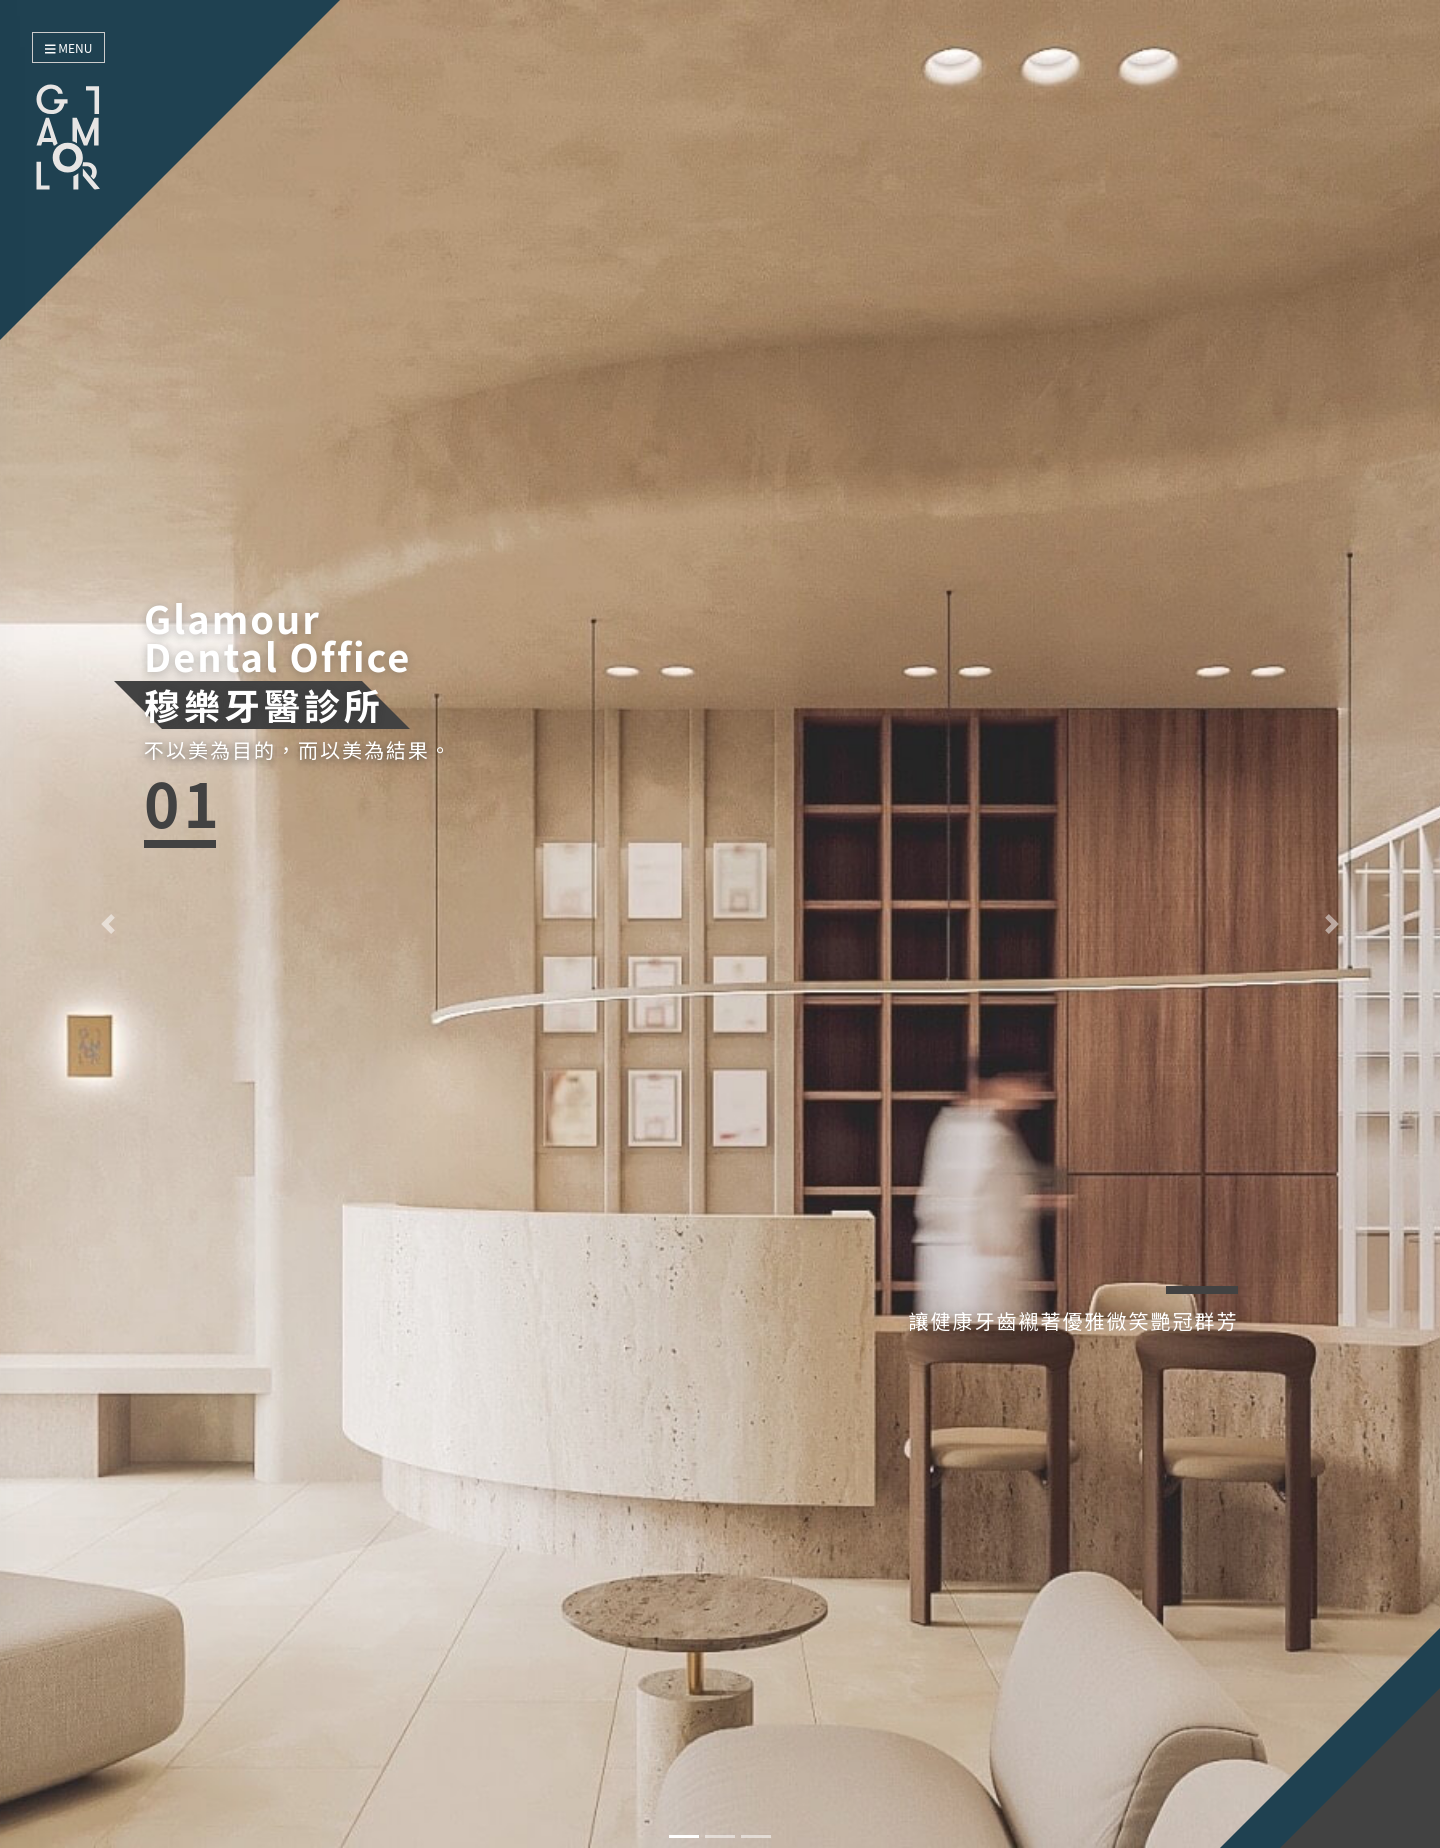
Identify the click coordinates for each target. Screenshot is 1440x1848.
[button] (108, 924)
